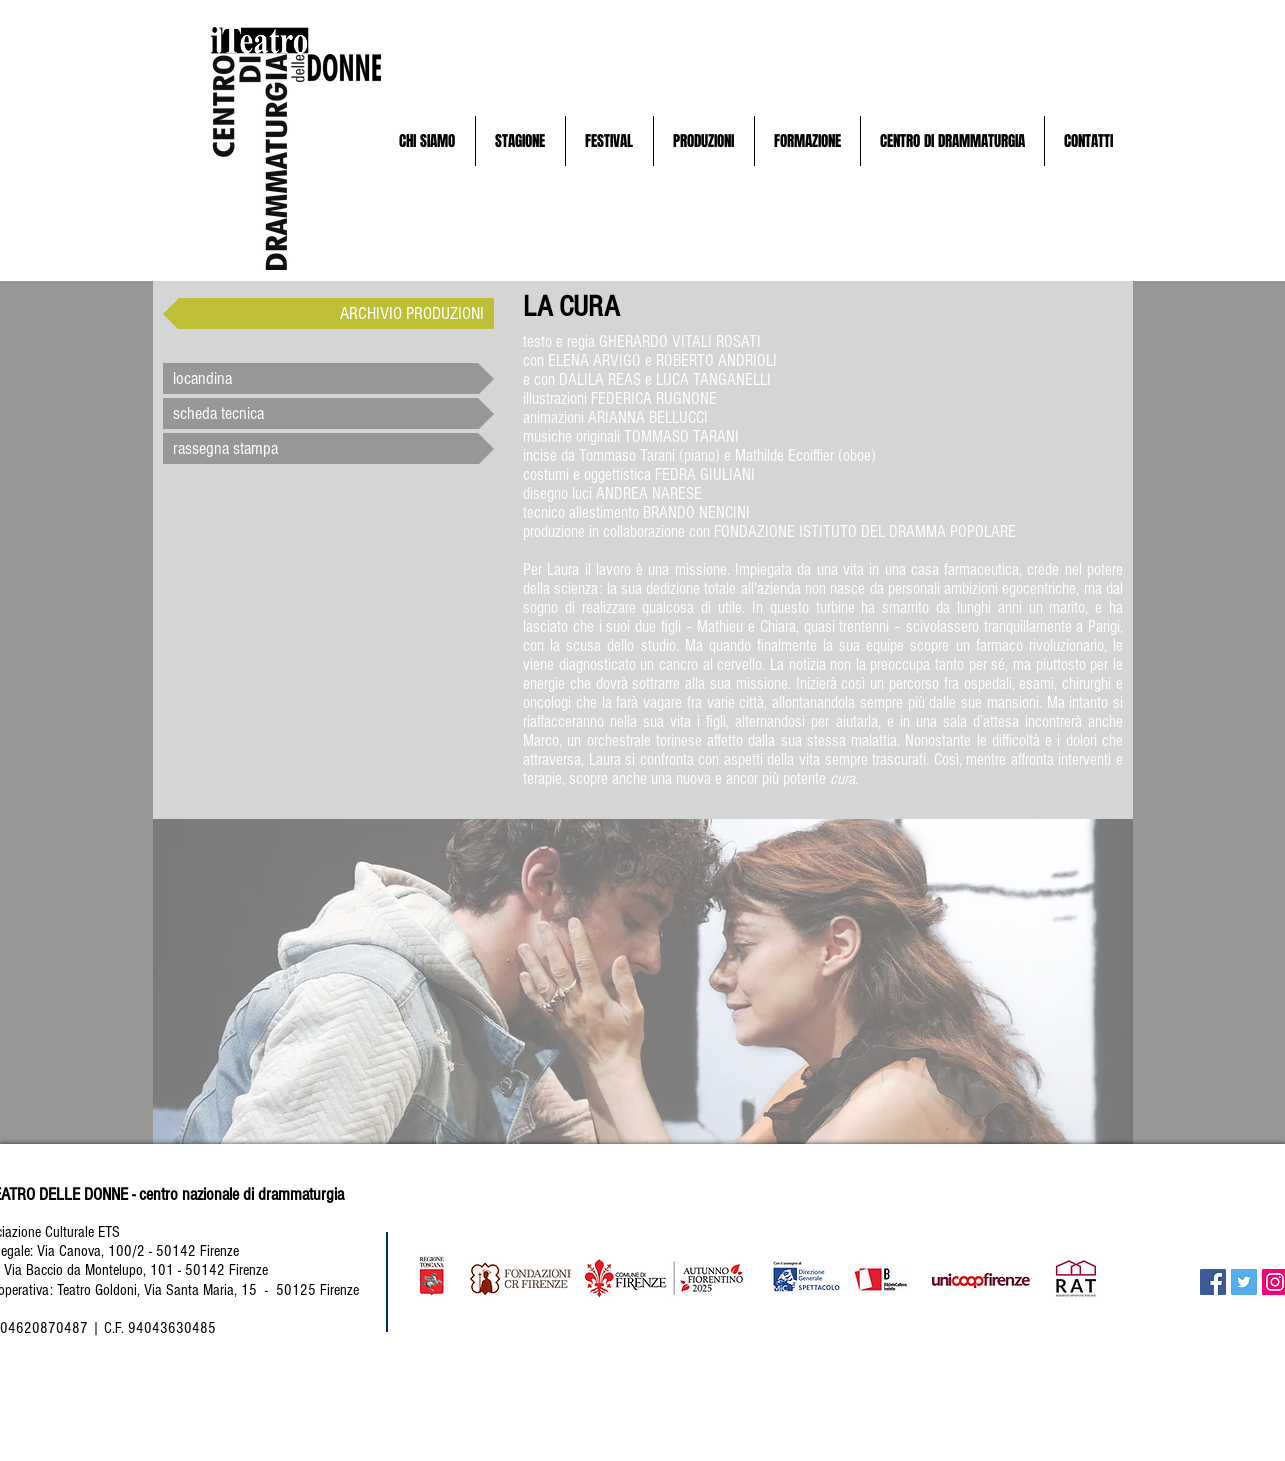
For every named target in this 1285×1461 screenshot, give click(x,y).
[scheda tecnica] (328, 413)
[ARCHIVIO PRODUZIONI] (328, 313)
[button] (427, 141)
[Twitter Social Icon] (1244, 1282)
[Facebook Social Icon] (1213, 1282)
